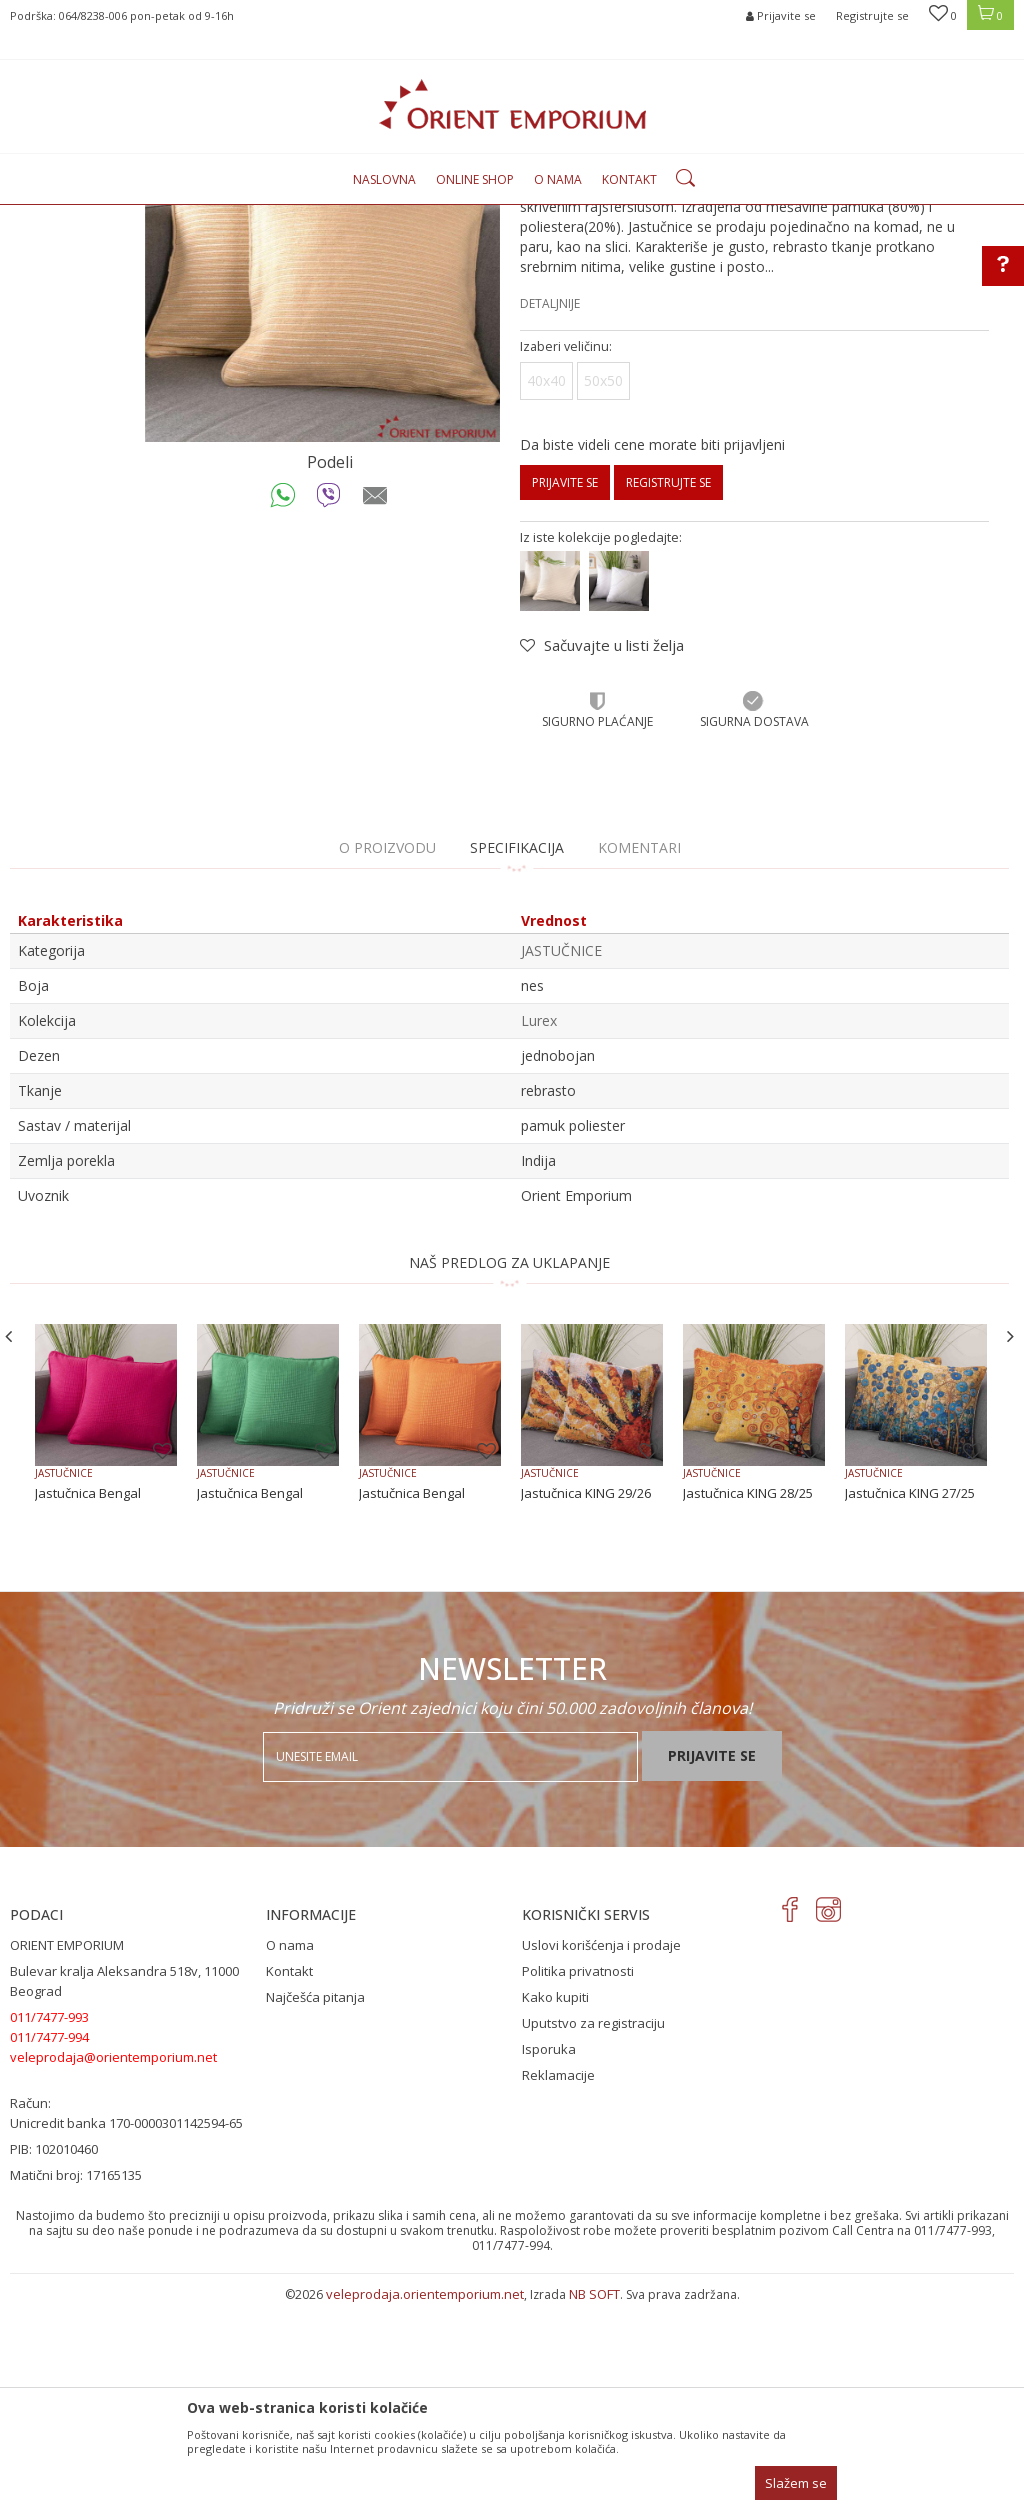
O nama (290, 2150)
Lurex (539, 1225)
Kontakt (289, 2176)
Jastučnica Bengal (88, 1698)
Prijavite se (565, 687)
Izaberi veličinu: (566, 551)
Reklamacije (558, 2280)
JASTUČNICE (391, 216)
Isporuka (549, 2254)
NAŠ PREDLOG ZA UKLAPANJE (509, 1467)
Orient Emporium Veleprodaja (95, 216)
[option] (322, 469)
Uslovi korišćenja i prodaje (601, 2150)
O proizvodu (387, 1052)
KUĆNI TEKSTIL (303, 216)
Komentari (639, 1052)
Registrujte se (872, 15)
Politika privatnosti (578, 2176)
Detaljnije (550, 508)
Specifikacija (517, 1052)
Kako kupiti (555, 2202)
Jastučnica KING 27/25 (910, 1698)
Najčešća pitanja (315, 2202)
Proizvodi (222, 216)
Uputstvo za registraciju (593, 2228)
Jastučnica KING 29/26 (586, 1698)
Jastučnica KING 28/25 (748, 1698)
